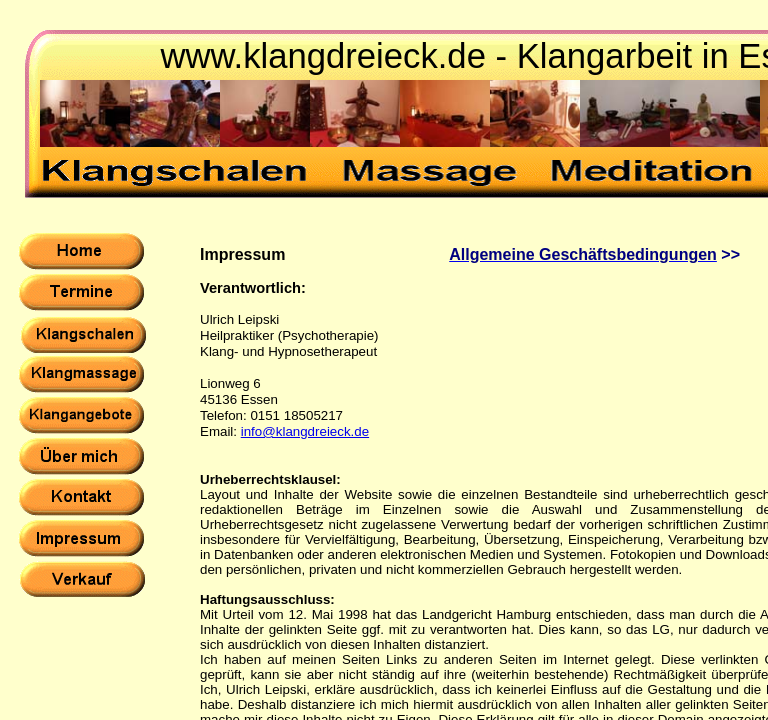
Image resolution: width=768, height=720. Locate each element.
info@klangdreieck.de (305, 431)
